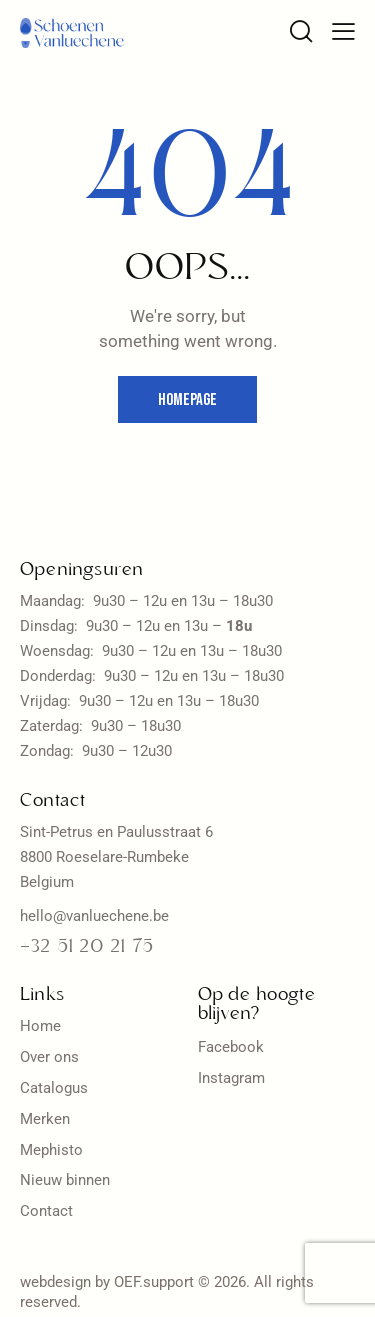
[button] (343, 31)
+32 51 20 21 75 (86, 947)
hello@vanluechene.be (94, 916)
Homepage (187, 400)
